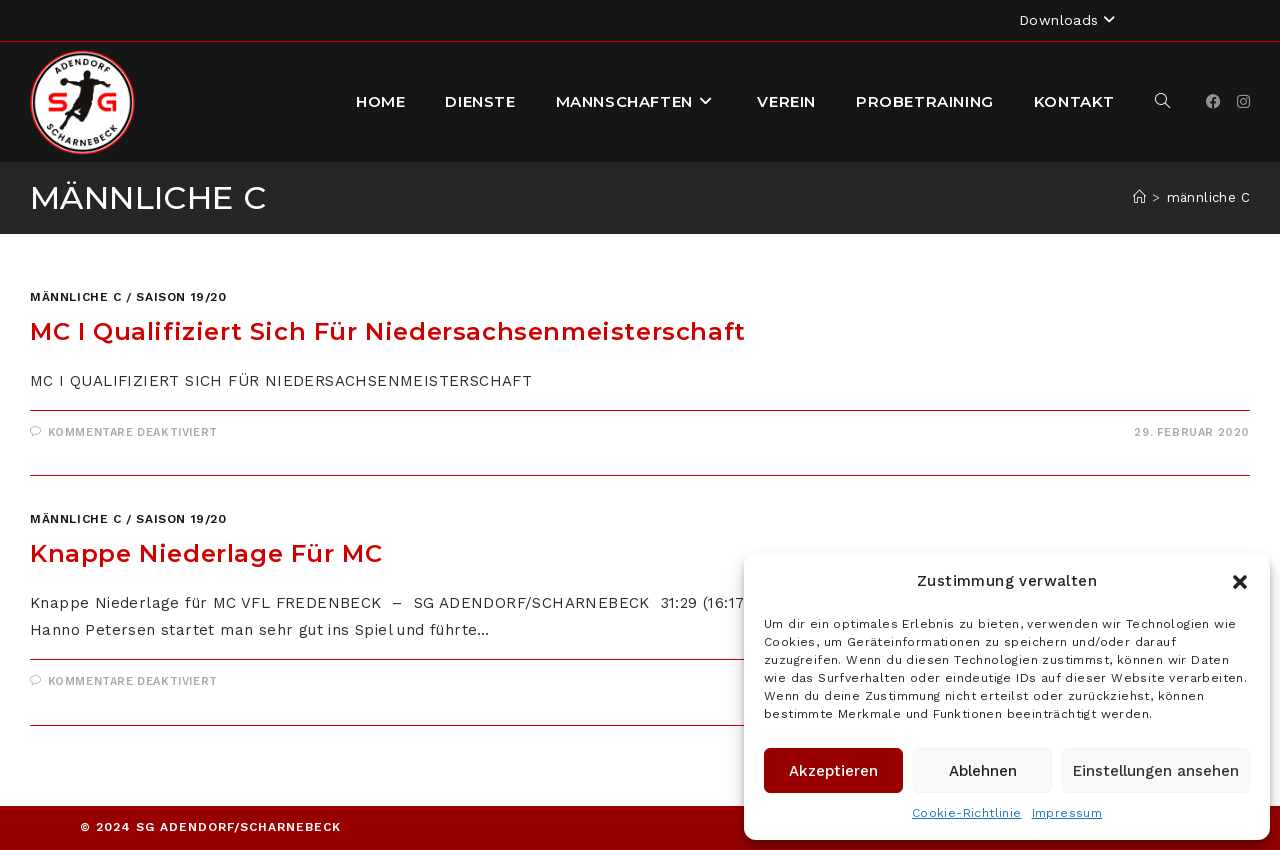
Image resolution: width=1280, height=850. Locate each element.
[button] (1240, 582)
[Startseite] (1139, 197)
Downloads (1069, 20)
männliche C (1208, 197)
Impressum (1067, 813)
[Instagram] (1243, 102)
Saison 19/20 (181, 297)
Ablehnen (983, 771)
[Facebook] (1213, 102)
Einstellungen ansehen (1156, 771)
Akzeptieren (833, 771)
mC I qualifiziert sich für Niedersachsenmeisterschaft (388, 331)
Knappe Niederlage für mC (206, 553)
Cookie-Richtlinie (967, 813)
